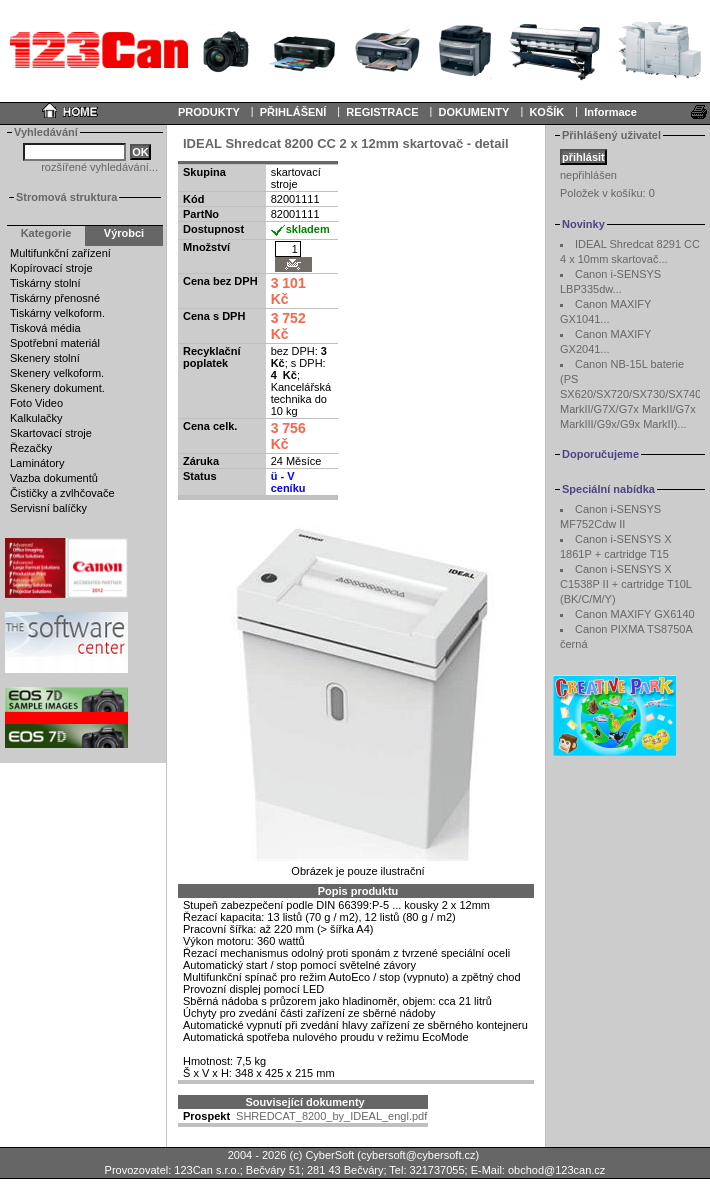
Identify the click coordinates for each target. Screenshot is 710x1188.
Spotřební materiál (55, 343)
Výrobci (124, 233)
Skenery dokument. (57, 388)
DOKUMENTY (473, 112)
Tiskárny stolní (45, 283)
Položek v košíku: (607, 193)
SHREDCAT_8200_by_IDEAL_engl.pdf (331, 1116)
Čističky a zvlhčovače (62, 493)
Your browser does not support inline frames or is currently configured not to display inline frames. (355, 50)
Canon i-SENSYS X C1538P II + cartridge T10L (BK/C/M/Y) (626, 584)
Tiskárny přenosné (55, 298)
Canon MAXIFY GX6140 (635, 614)
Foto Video (36, 403)
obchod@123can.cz (556, 1170)
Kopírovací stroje (51, 268)
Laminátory (37, 463)
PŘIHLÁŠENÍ (293, 112)
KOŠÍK (546, 112)
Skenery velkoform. (57, 373)
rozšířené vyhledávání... (99, 167)
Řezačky (31, 448)
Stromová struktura (66, 197)
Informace (610, 112)
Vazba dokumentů (54, 478)
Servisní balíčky (48, 508)
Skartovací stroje (51, 433)
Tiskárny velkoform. (57, 313)
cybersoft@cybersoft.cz (418, 1155)
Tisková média (45, 328)
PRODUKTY (209, 112)
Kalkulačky (36, 418)
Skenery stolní (45, 358)
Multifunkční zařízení (60, 253)
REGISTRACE (382, 112)
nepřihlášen (588, 175)
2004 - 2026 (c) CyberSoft (291, 1155)
